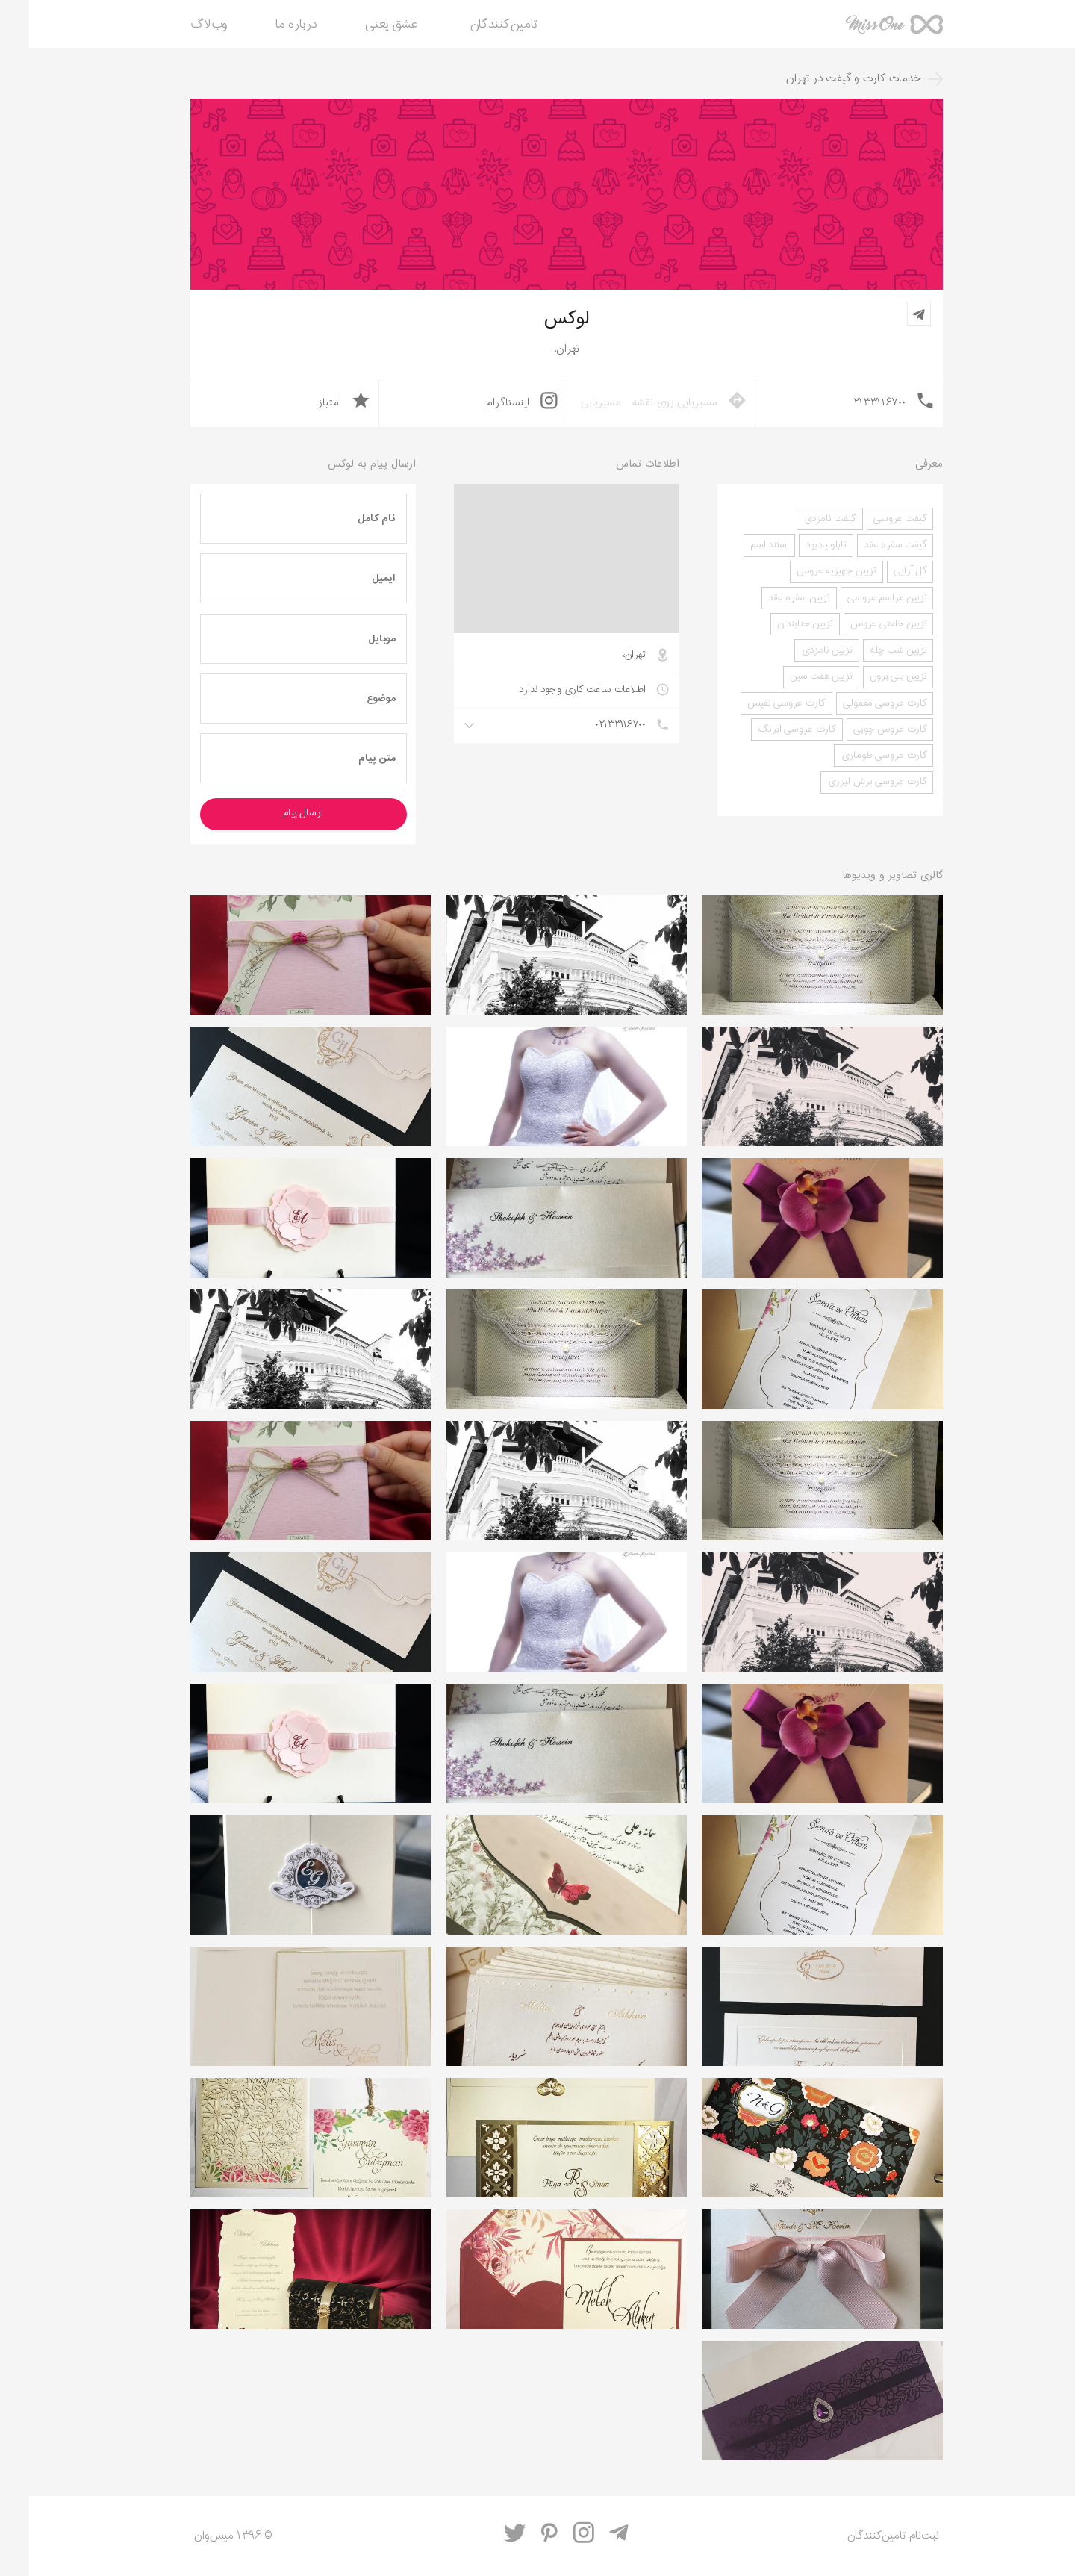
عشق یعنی (362, 25)
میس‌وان (865, 30)
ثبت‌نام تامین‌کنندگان (864, 2536)
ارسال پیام (274, 813)
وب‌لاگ (180, 25)
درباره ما (267, 25)
